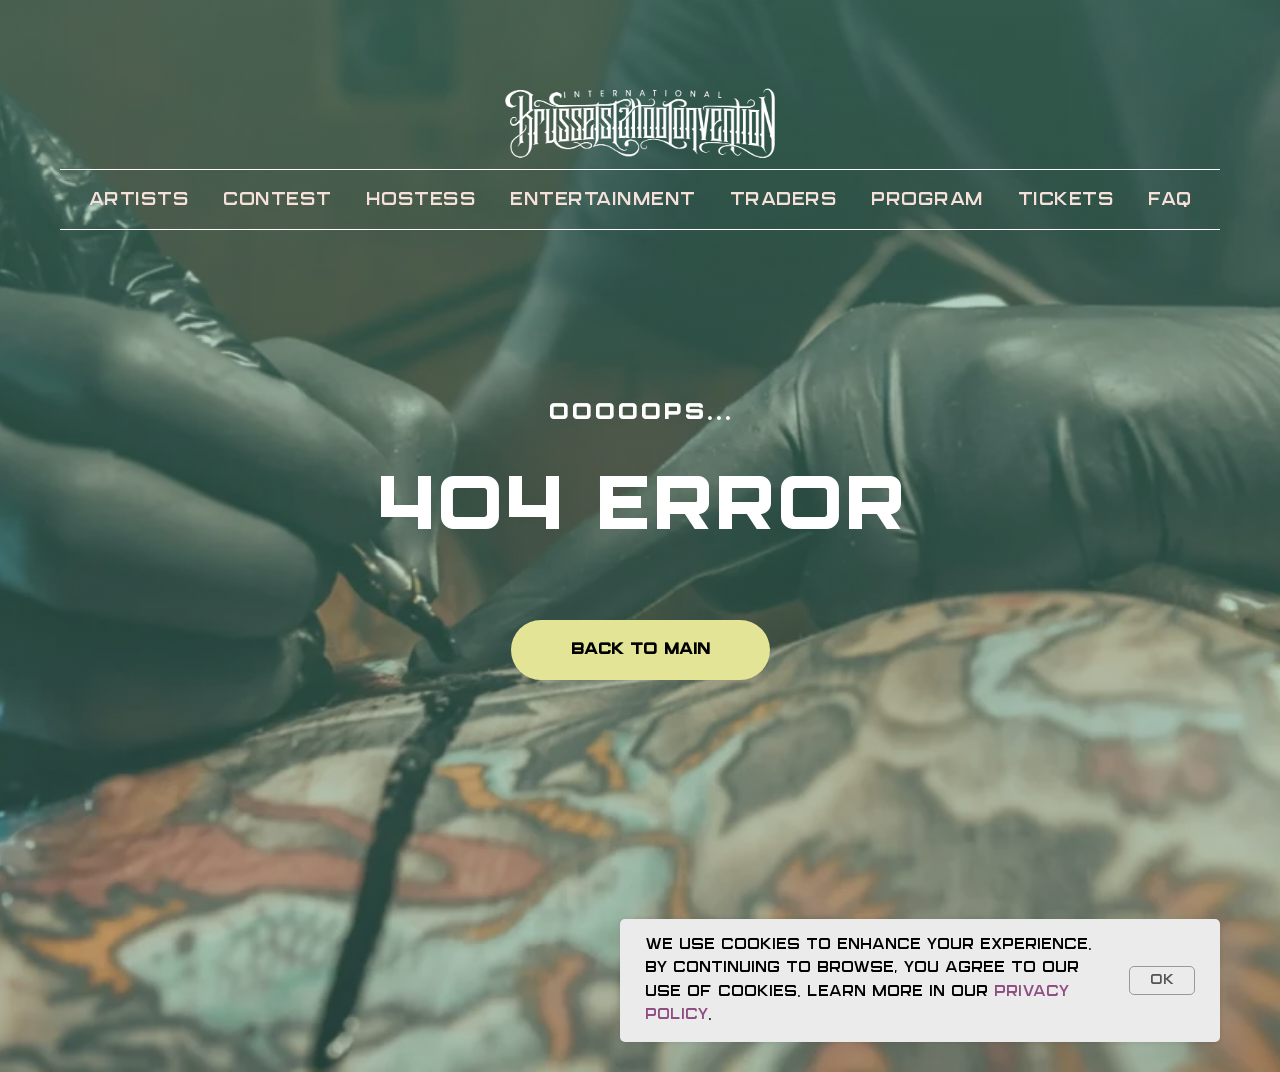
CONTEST (277, 200)
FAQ (1170, 200)
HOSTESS (421, 200)
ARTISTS (139, 200)
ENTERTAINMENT (603, 200)
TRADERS (784, 200)
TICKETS (1066, 200)
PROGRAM (927, 200)
